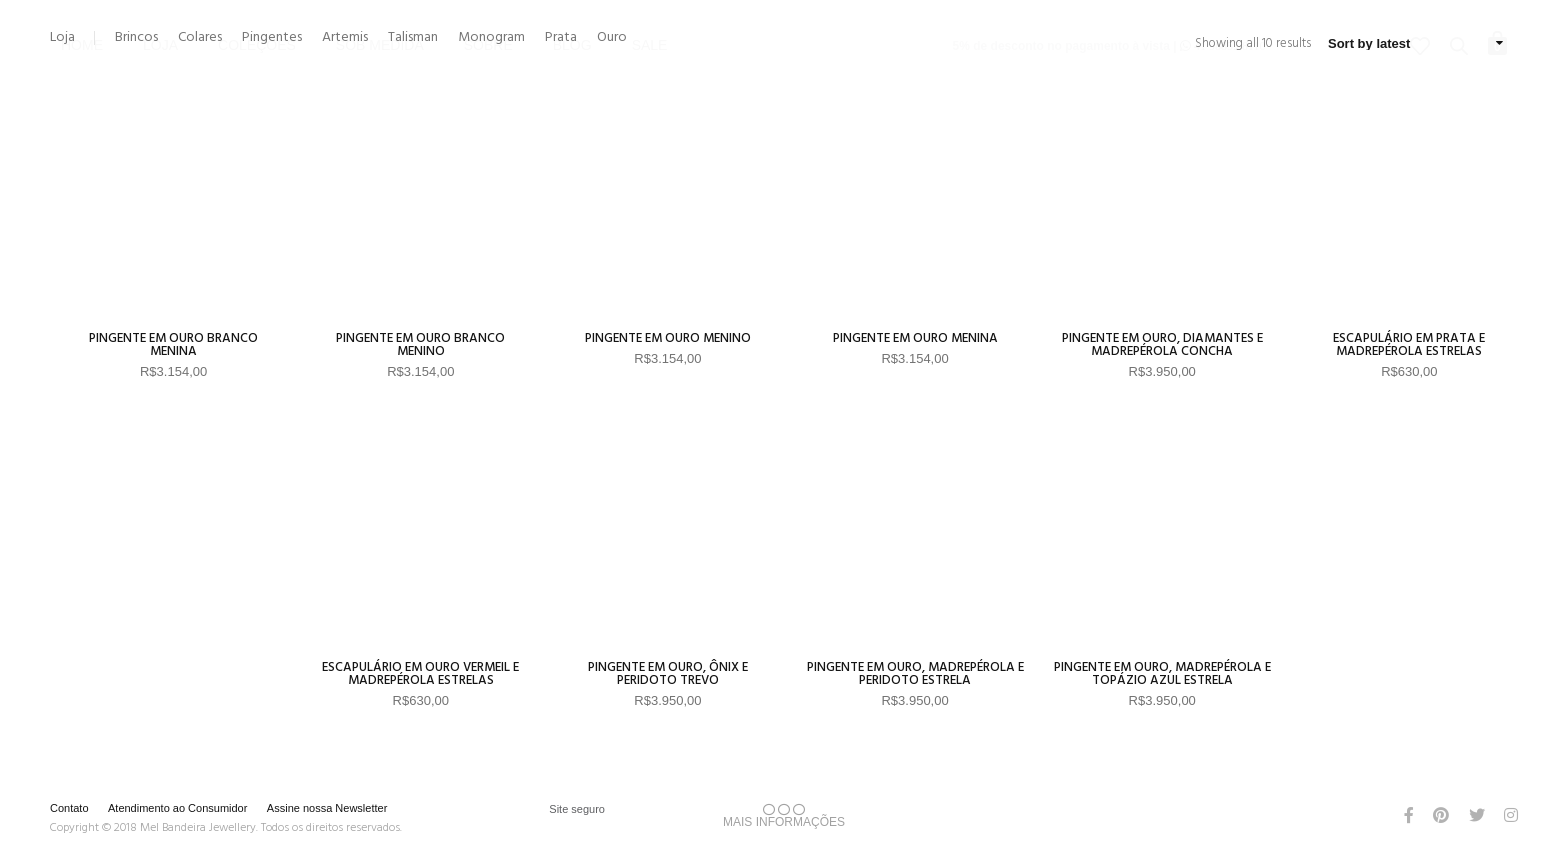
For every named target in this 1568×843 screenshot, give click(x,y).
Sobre (488, 15)
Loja (160, 15)
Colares (200, 38)
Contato (69, 808)
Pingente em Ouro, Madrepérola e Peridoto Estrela (915, 674)
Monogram (491, 38)
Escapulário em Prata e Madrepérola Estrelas (1409, 345)
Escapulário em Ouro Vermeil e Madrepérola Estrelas (420, 674)
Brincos (136, 38)
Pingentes (272, 38)
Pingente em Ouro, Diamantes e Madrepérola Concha (1162, 345)
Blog (572, 15)
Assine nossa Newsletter (327, 808)
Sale (650, 15)
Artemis (345, 38)
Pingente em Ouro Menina (915, 338)
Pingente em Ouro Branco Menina (173, 345)
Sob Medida (380, 15)
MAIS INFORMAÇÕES (784, 816)
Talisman (413, 38)
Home (82, 15)
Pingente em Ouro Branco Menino (420, 345)
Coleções (257, 15)
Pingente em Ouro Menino (668, 338)
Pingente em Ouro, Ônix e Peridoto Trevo (668, 674)
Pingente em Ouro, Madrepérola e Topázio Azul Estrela (1162, 674)
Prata (561, 38)
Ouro (612, 38)
